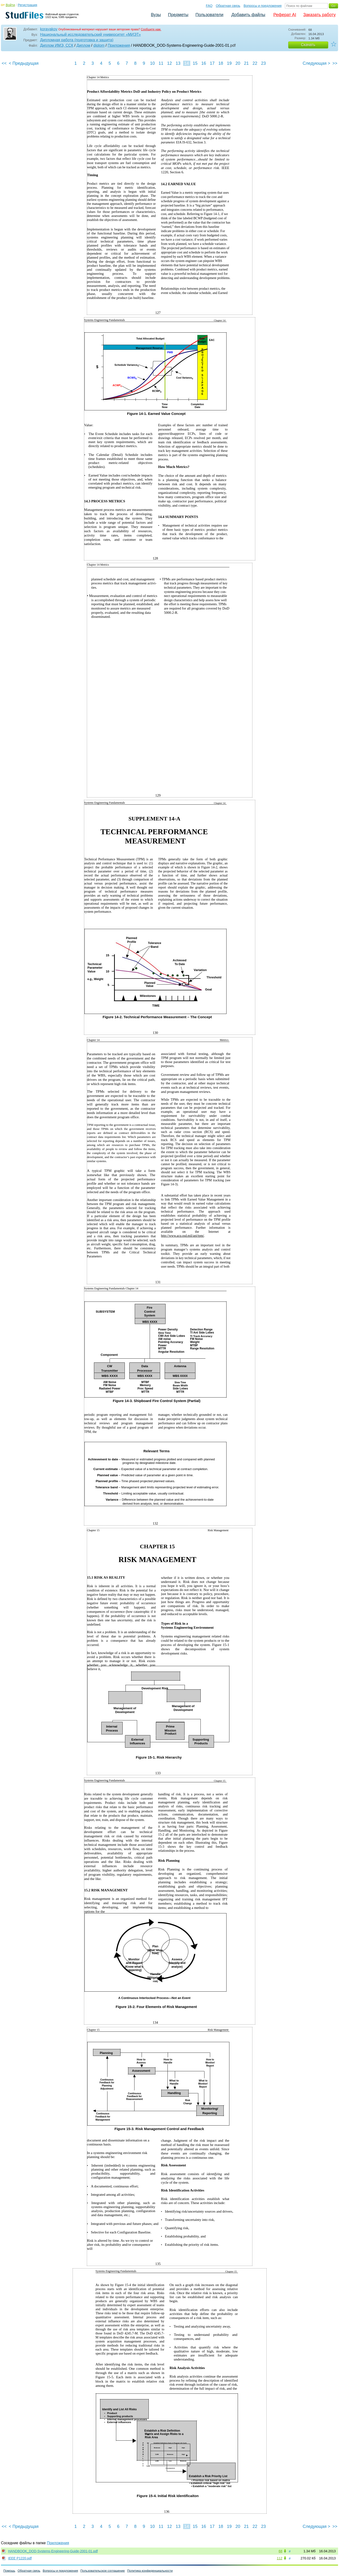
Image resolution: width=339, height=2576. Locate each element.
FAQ (209, 6)
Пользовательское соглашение (102, 2570)
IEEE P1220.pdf (20, 2558)
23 (263, 63)
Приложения (119, 45)
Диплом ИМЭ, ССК (56, 45)
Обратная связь (228, 6)
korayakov (48, 29)
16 (203, 63)
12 (169, 63)
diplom (99, 45)
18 (220, 63)
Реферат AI (284, 14)
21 (246, 63)
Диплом (83, 45)
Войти (10, 5)
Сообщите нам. (151, 29)
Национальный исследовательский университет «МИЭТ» (90, 34)
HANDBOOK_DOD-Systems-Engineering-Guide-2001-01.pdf (53, 2551)
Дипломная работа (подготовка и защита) (76, 40)
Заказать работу (319, 14)
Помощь (9, 2570)
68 (280, 2551)
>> (334, 63)
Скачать (308, 45)
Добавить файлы (248, 14)
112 (279, 2558)
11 (160, 63)
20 (237, 63)
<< (4, 63)
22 (254, 63)
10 (152, 63)
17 (212, 63)
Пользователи (209, 14)
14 (186, 63)
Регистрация (27, 5)
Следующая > (316, 63)
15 (195, 63)
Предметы (178, 14)
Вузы (156, 14)
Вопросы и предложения (263, 6)
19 (229, 63)
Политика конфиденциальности (150, 2570)
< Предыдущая (24, 63)
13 (178, 63)
